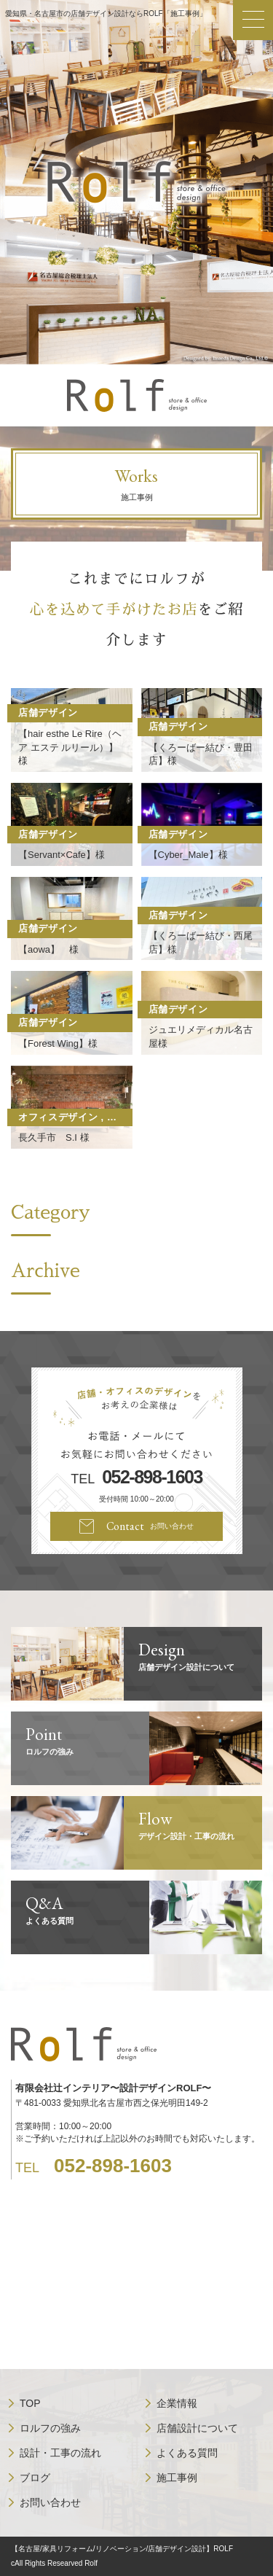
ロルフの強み (50, 2428)
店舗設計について (197, 2428)
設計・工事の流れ (60, 2453)
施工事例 (177, 2477)
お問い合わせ (50, 2502)
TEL (136, 1477)
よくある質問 (187, 2453)
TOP (30, 2403)
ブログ (35, 2477)
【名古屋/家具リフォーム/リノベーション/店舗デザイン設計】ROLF (122, 2549)
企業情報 (177, 2403)
